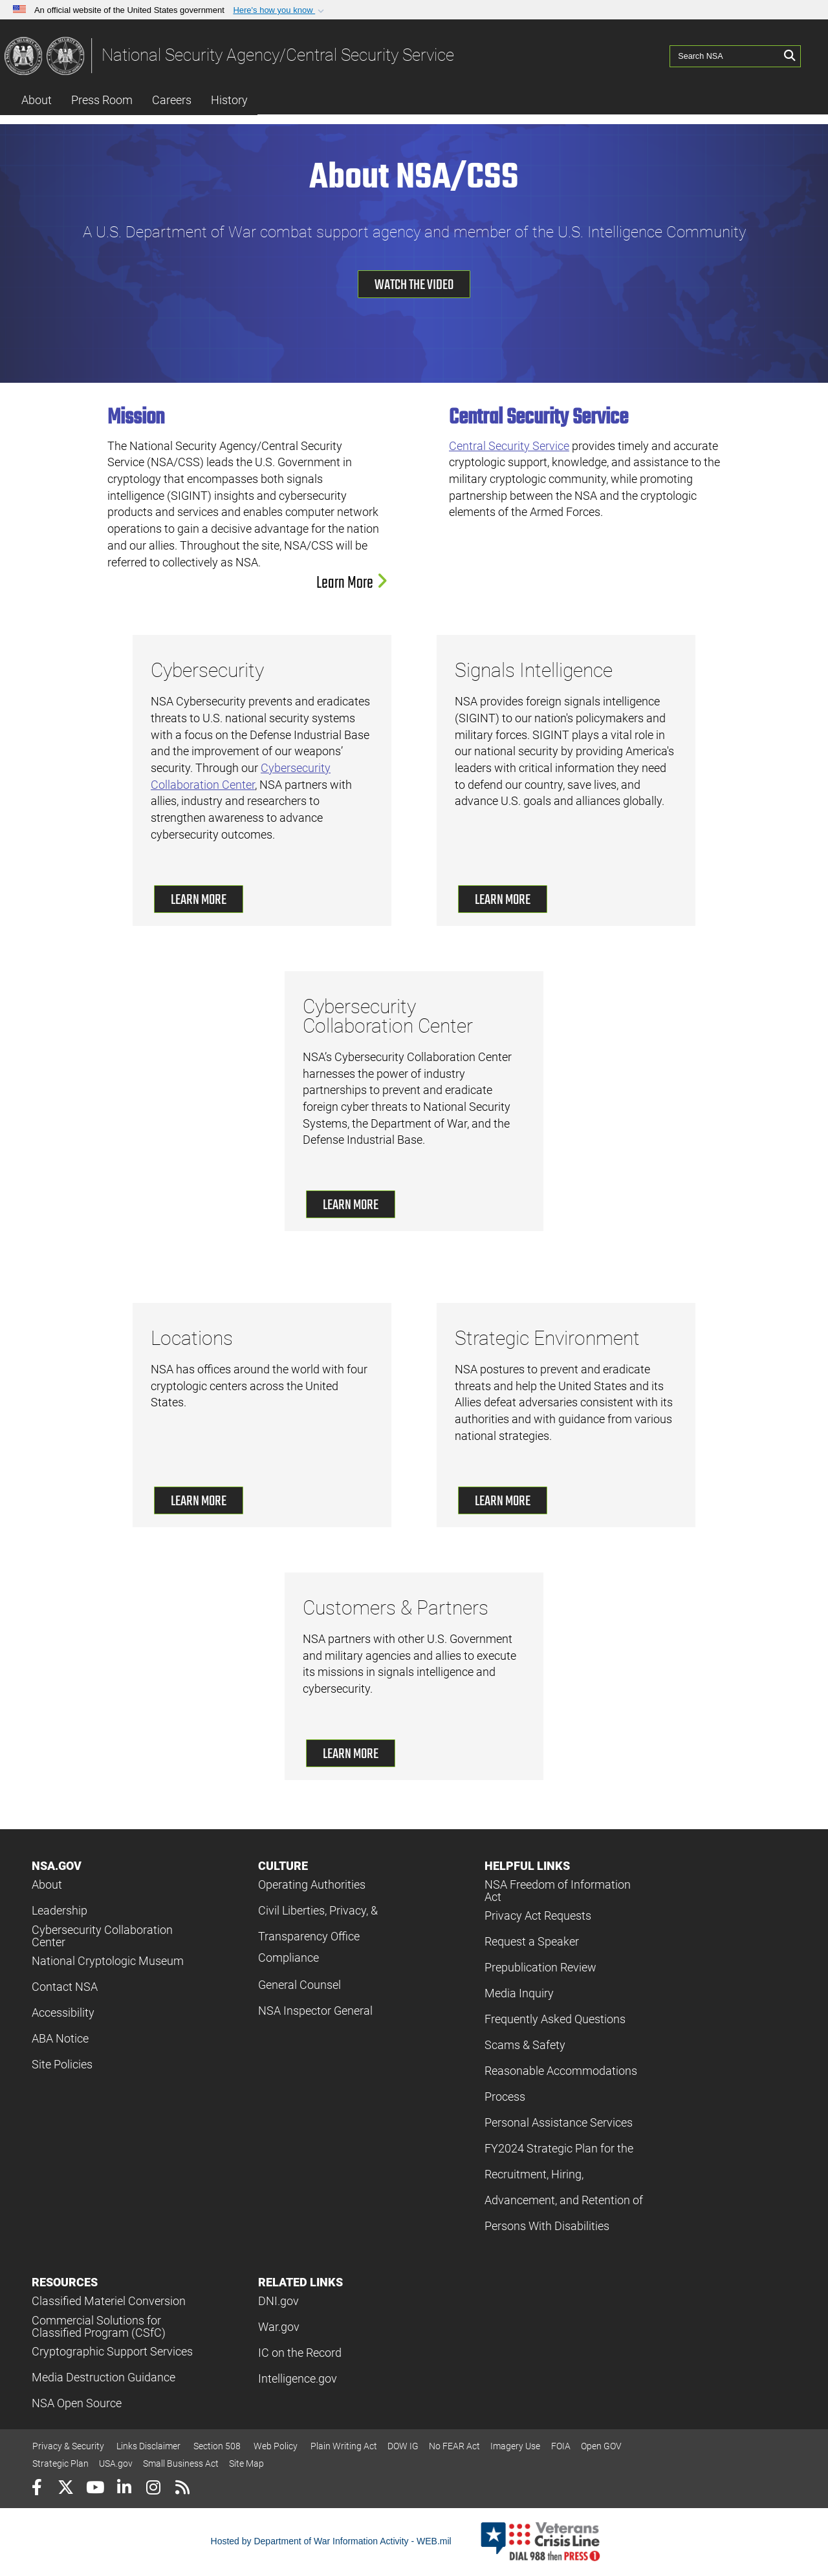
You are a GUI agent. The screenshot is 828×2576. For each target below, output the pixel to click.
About (36, 100)
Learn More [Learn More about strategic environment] (502, 1501)
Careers (171, 100)
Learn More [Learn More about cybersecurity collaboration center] (350, 1205)
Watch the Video (414, 285)
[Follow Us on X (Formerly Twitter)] (65, 2489)
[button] (280, 10)
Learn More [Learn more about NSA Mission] (351, 583)
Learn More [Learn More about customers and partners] (350, 1754)
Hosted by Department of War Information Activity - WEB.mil (331, 2541)
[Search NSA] (725, 55)
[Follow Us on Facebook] (36, 2489)
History (229, 100)
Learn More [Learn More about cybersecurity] (198, 900)
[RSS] (182, 2489)
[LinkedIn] (124, 2489)
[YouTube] (94, 2489)
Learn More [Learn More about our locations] (198, 1501)
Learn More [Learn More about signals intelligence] (502, 900)
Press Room (102, 100)
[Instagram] (153, 2489)
